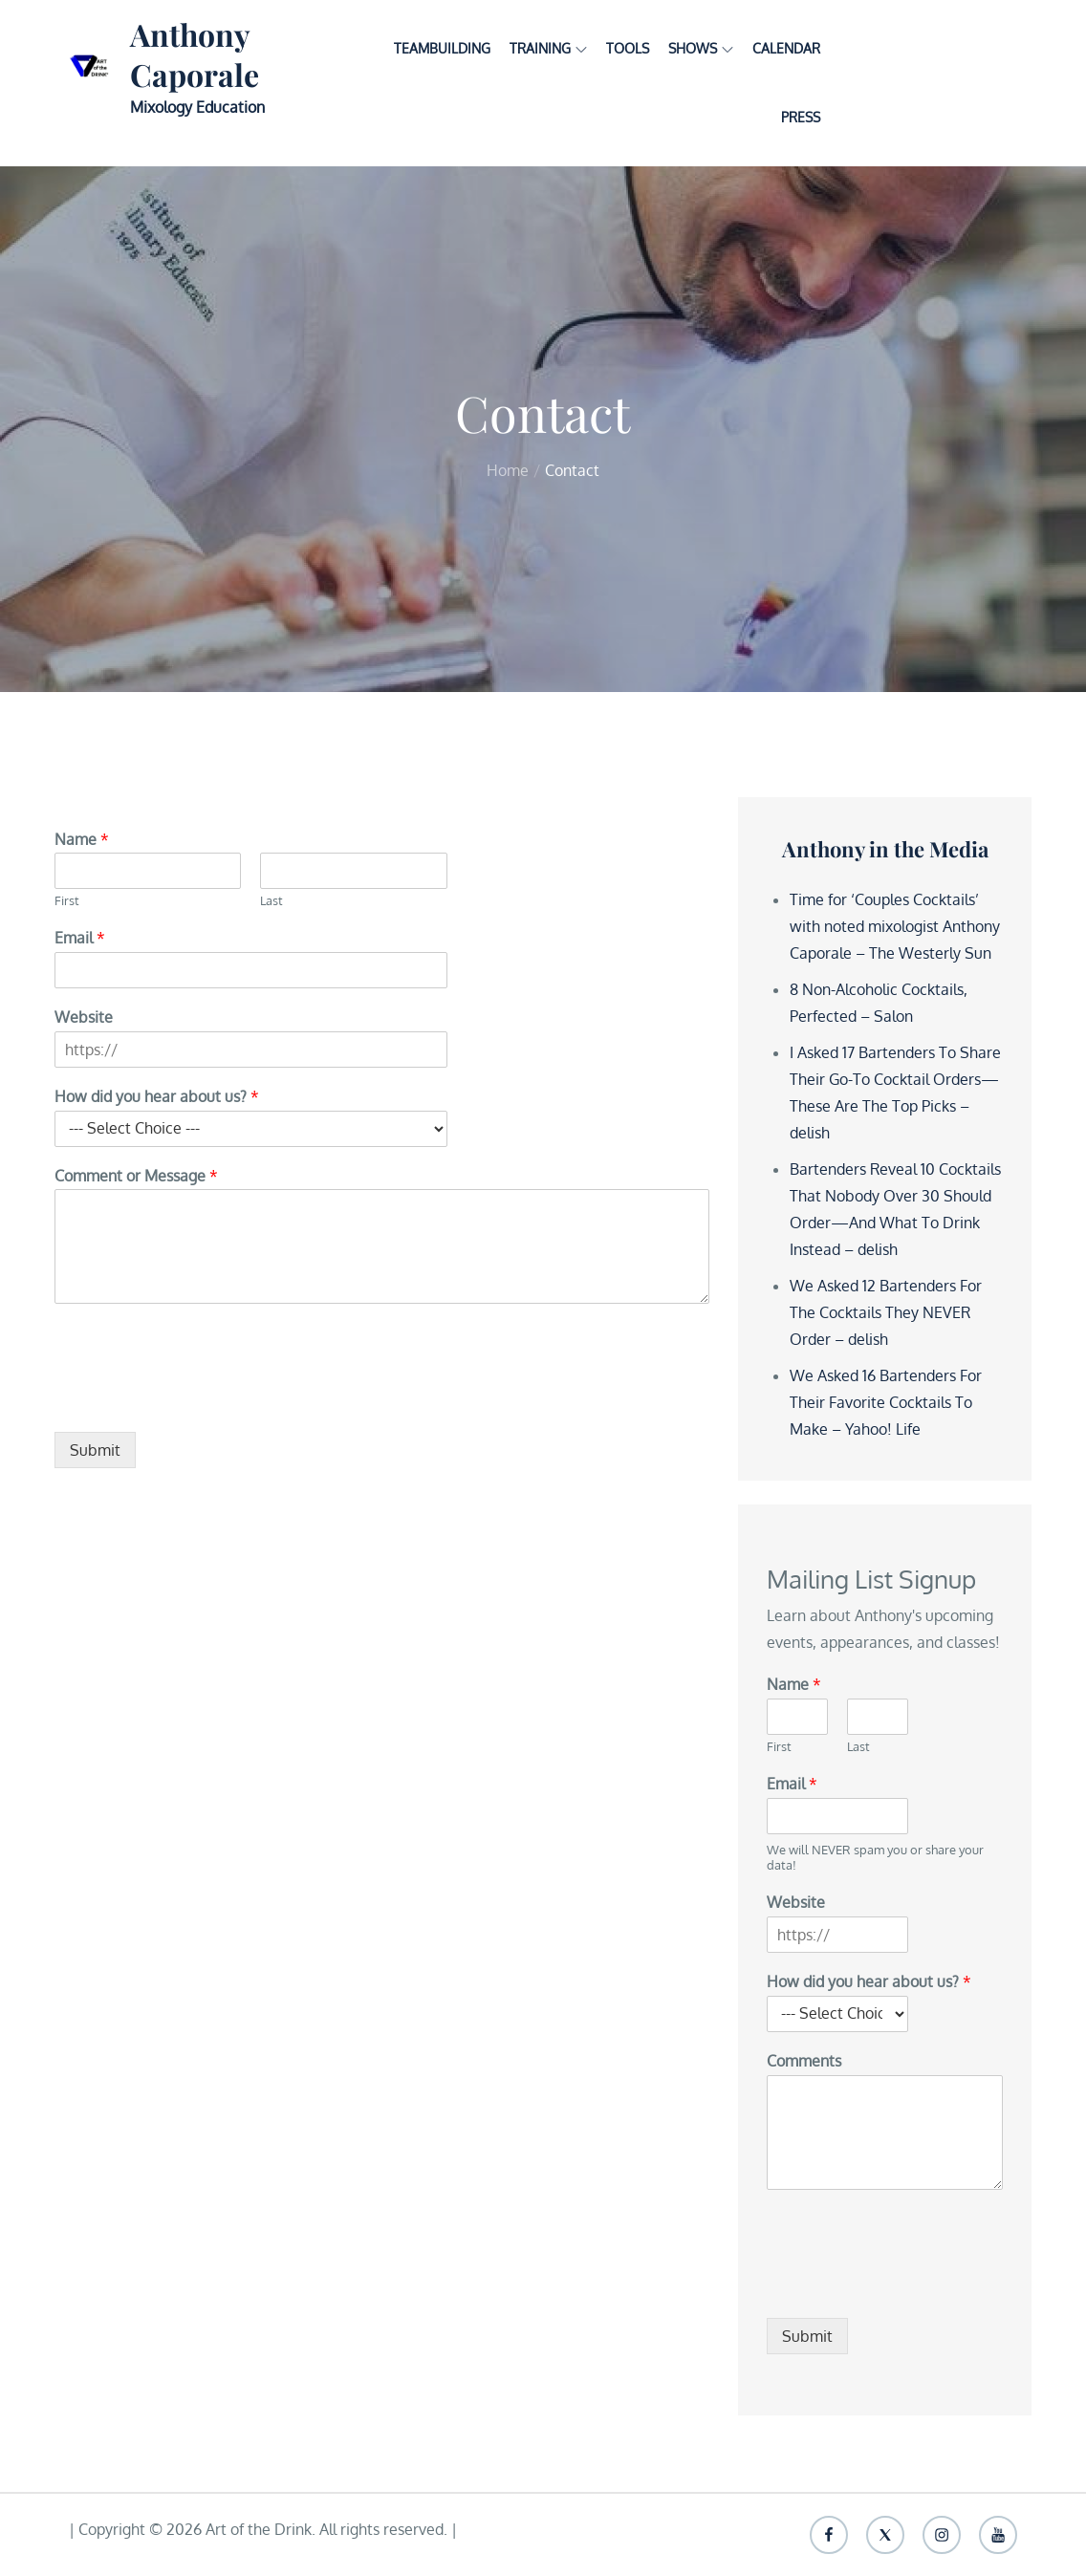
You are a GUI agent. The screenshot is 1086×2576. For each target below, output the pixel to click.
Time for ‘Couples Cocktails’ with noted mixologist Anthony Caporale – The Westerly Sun (895, 926)
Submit (95, 1450)
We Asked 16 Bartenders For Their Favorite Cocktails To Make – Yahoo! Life (886, 1402)
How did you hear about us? (156, 1096)
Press (800, 117)
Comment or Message (136, 1175)
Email (79, 937)
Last (271, 900)
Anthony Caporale (194, 54)
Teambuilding (442, 48)
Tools (627, 48)
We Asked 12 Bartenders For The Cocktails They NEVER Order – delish (886, 1312)
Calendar (786, 48)
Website (83, 1017)
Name (81, 839)
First (66, 900)
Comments (804, 2060)
